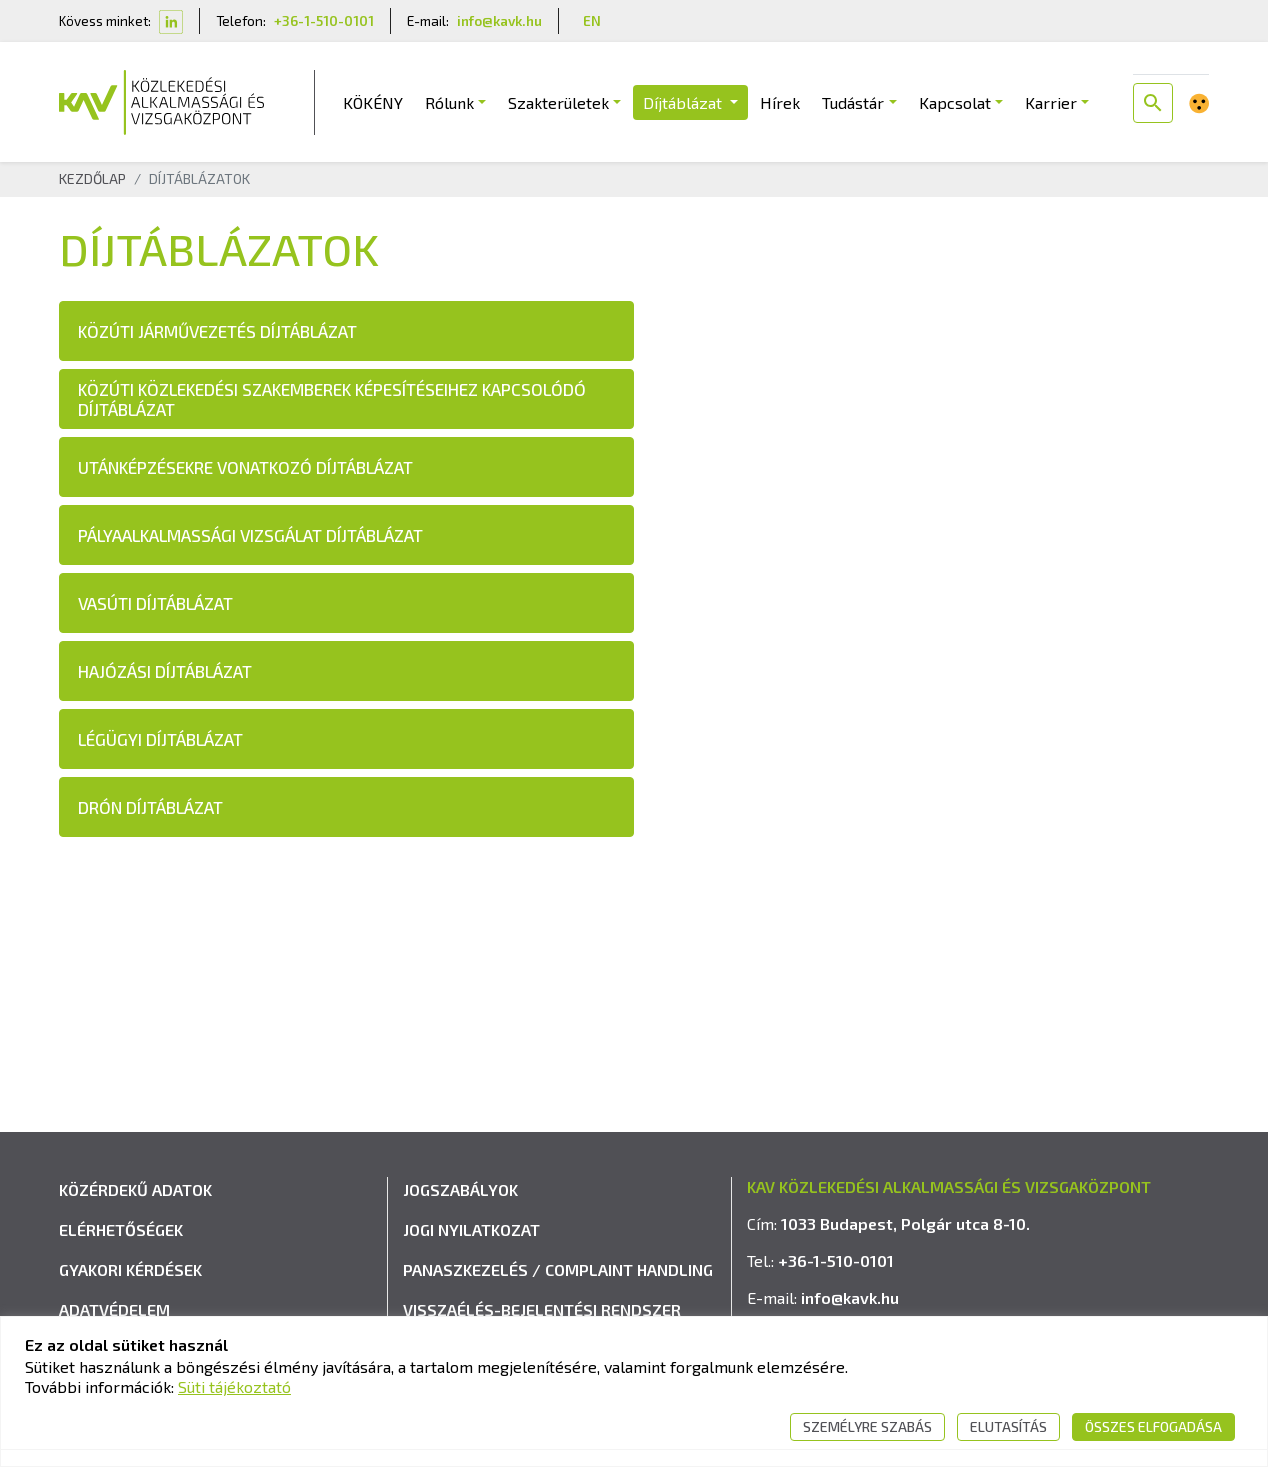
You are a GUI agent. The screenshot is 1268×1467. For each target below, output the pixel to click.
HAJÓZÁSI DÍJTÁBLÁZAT (165, 673)
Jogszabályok (460, 1216)
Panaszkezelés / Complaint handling (558, 1296)
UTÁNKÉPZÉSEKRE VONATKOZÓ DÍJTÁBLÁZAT (245, 469)
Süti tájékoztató (234, 1386)
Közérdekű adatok (135, 1216)
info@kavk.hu (499, 20)
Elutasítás (1008, 1426)
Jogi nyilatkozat (471, 1256)
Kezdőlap (92, 179)
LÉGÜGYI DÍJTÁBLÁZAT (160, 741)
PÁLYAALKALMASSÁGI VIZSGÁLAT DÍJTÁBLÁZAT (250, 537)
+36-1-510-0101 (324, 20)
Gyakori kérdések (130, 1296)
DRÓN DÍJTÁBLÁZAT (150, 809)
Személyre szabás (867, 1426)
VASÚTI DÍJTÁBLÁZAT (155, 605)
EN (592, 20)
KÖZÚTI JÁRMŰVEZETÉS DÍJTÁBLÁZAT (217, 333)
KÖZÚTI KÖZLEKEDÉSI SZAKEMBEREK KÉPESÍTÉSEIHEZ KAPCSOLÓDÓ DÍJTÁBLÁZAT (332, 401)
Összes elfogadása (1153, 1426)
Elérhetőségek (121, 1256)
